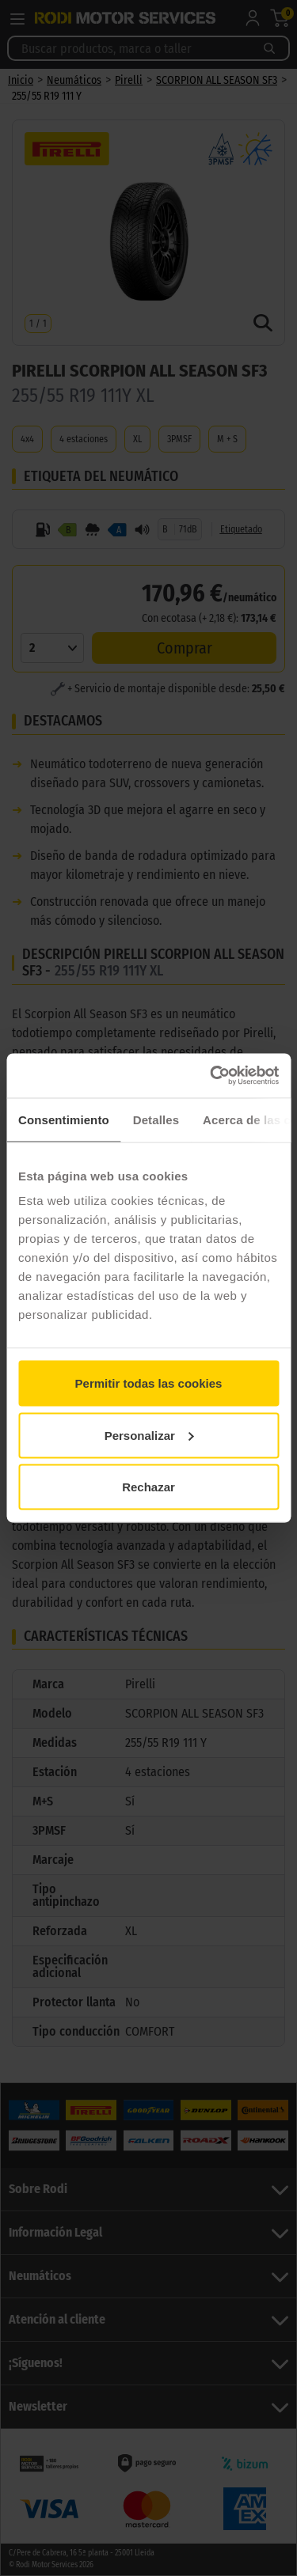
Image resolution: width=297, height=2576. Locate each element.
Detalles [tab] (156, 1119)
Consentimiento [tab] (63, 1119)
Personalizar (149, 1434)
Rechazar (148, 1487)
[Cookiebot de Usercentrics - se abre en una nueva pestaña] (211, 1076)
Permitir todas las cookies (149, 1383)
